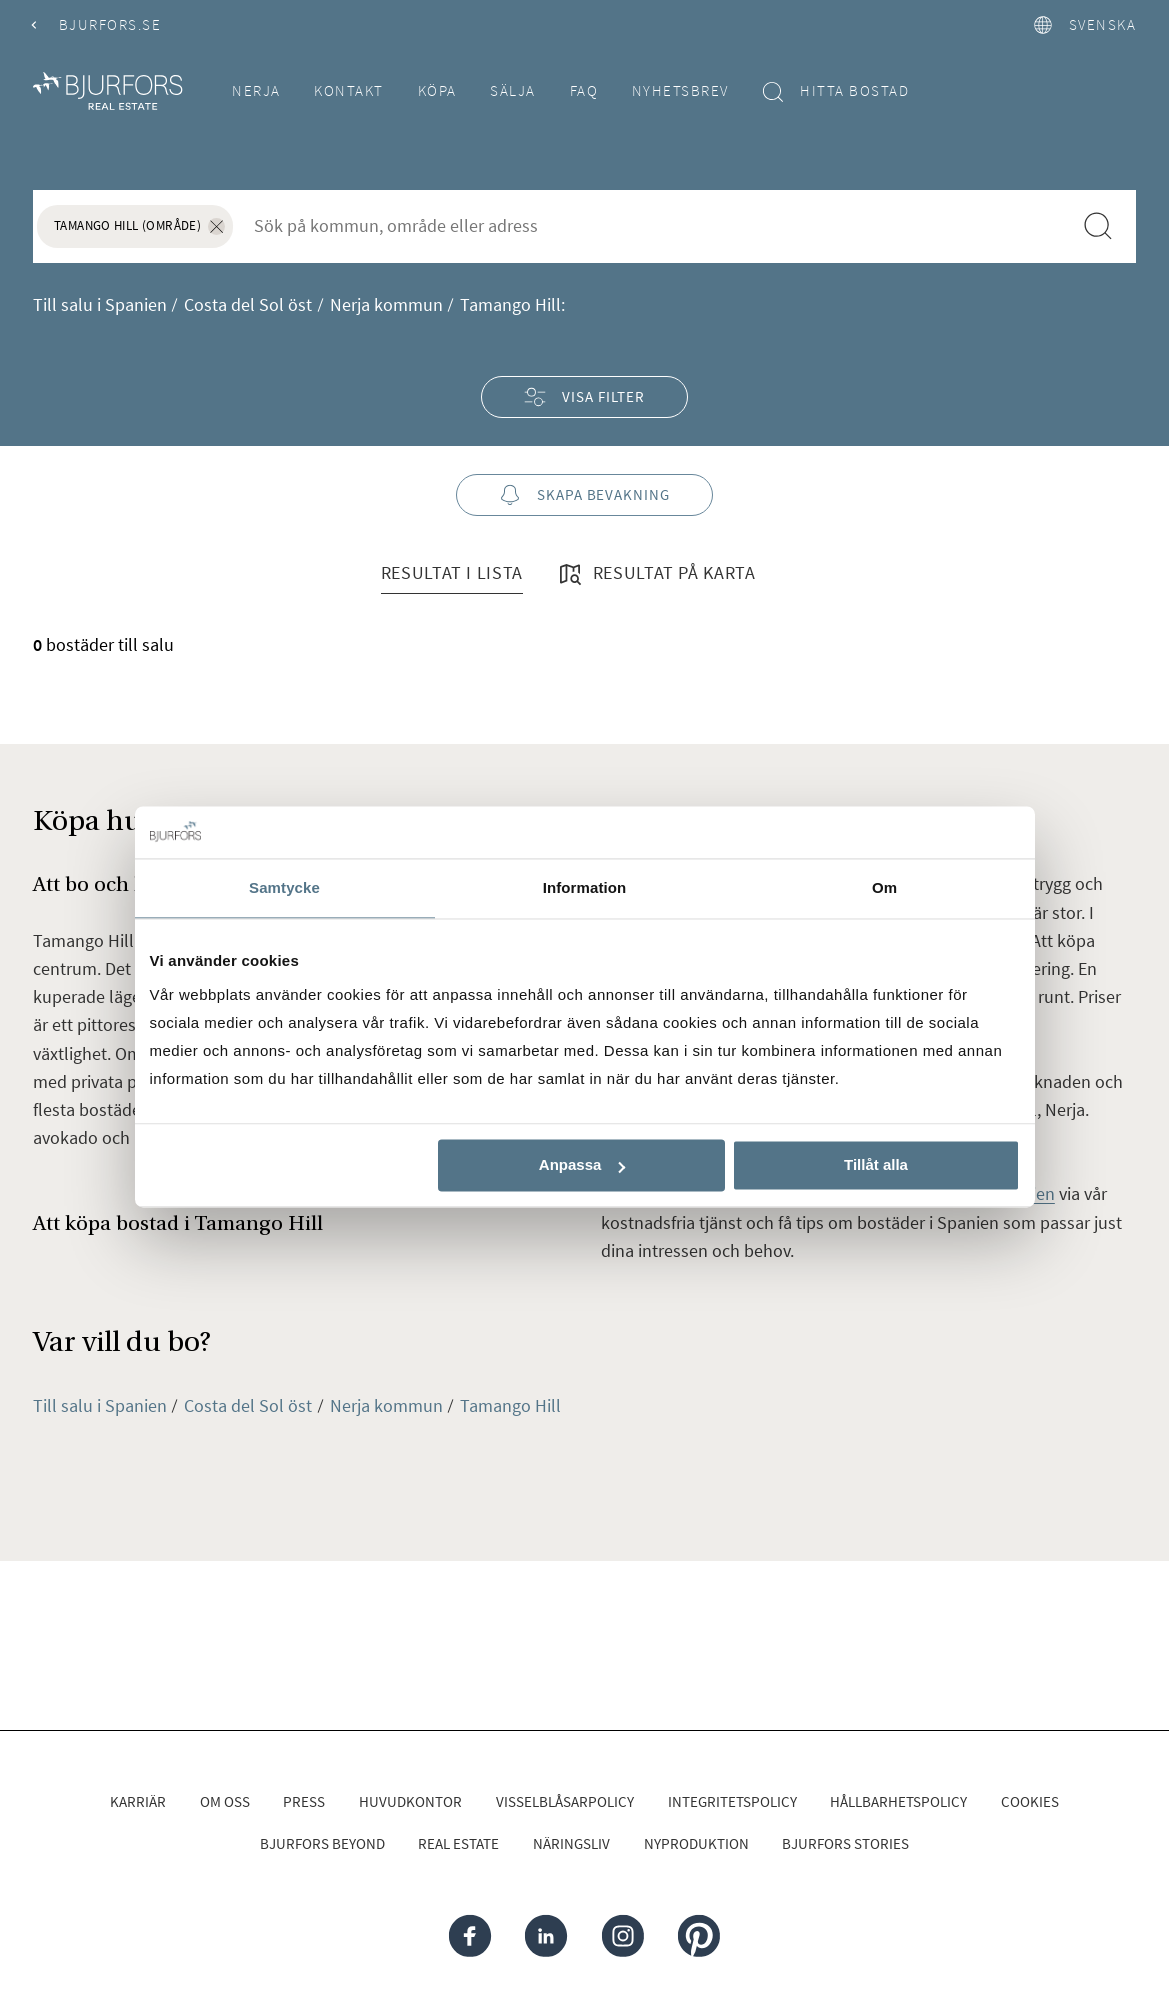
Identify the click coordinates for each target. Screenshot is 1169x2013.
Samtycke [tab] (284, 887)
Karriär (138, 1801)
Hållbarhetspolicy (898, 1801)
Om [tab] (884, 887)
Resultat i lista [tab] (452, 572)
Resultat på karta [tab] (656, 574)
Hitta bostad (835, 91)
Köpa (437, 90)
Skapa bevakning (584, 495)
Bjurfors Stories (845, 1843)
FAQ (584, 90)
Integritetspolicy (732, 1801)
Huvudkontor (410, 1801)
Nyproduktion (696, 1843)
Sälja (513, 90)
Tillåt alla (876, 1165)
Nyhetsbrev (680, 90)
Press (304, 1801)
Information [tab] (585, 887)
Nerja (256, 90)
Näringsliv (571, 1843)
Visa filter (584, 396)
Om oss (225, 1801)
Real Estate (458, 1843)
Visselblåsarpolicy (565, 1801)
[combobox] (652, 225)
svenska (1085, 24)
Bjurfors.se (97, 24)
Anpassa (582, 1165)
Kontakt (349, 90)
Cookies (1030, 1801)
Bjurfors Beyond (322, 1843)
